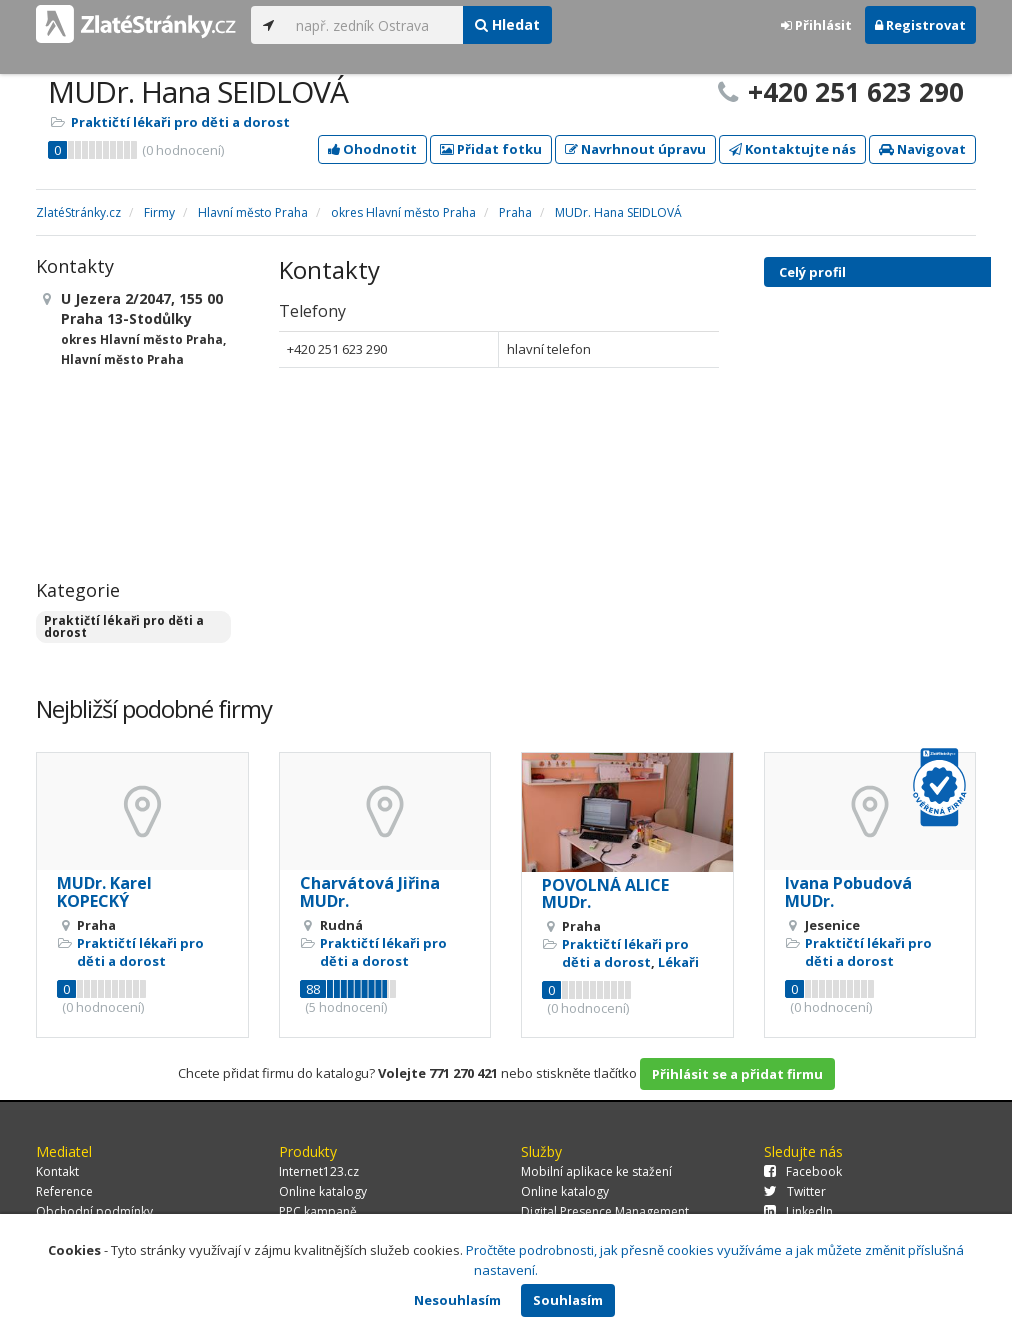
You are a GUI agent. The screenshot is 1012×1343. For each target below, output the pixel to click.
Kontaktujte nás (792, 149)
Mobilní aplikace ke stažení (596, 1171)
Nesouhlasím (457, 1300)
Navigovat (922, 149)
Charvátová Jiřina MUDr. (370, 892)
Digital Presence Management (605, 1211)
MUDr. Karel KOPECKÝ (104, 892)
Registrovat (920, 25)
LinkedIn (798, 1211)
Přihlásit (816, 25)
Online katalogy (323, 1191)
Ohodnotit (372, 149)
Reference (64, 1191)
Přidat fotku (491, 149)
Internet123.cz (319, 1171)
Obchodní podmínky (94, 1211)
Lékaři (678, 962)
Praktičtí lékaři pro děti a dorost (180, 122)
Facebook (803, 1171)
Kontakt (57, 1171)
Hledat (507, 24)
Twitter (795, 1191)
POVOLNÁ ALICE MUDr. (605, 894)
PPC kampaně (318, 1211)
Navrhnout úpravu (635, 149)
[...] (374, 25)
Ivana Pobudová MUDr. (848, 892)
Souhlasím (568, 1300)
